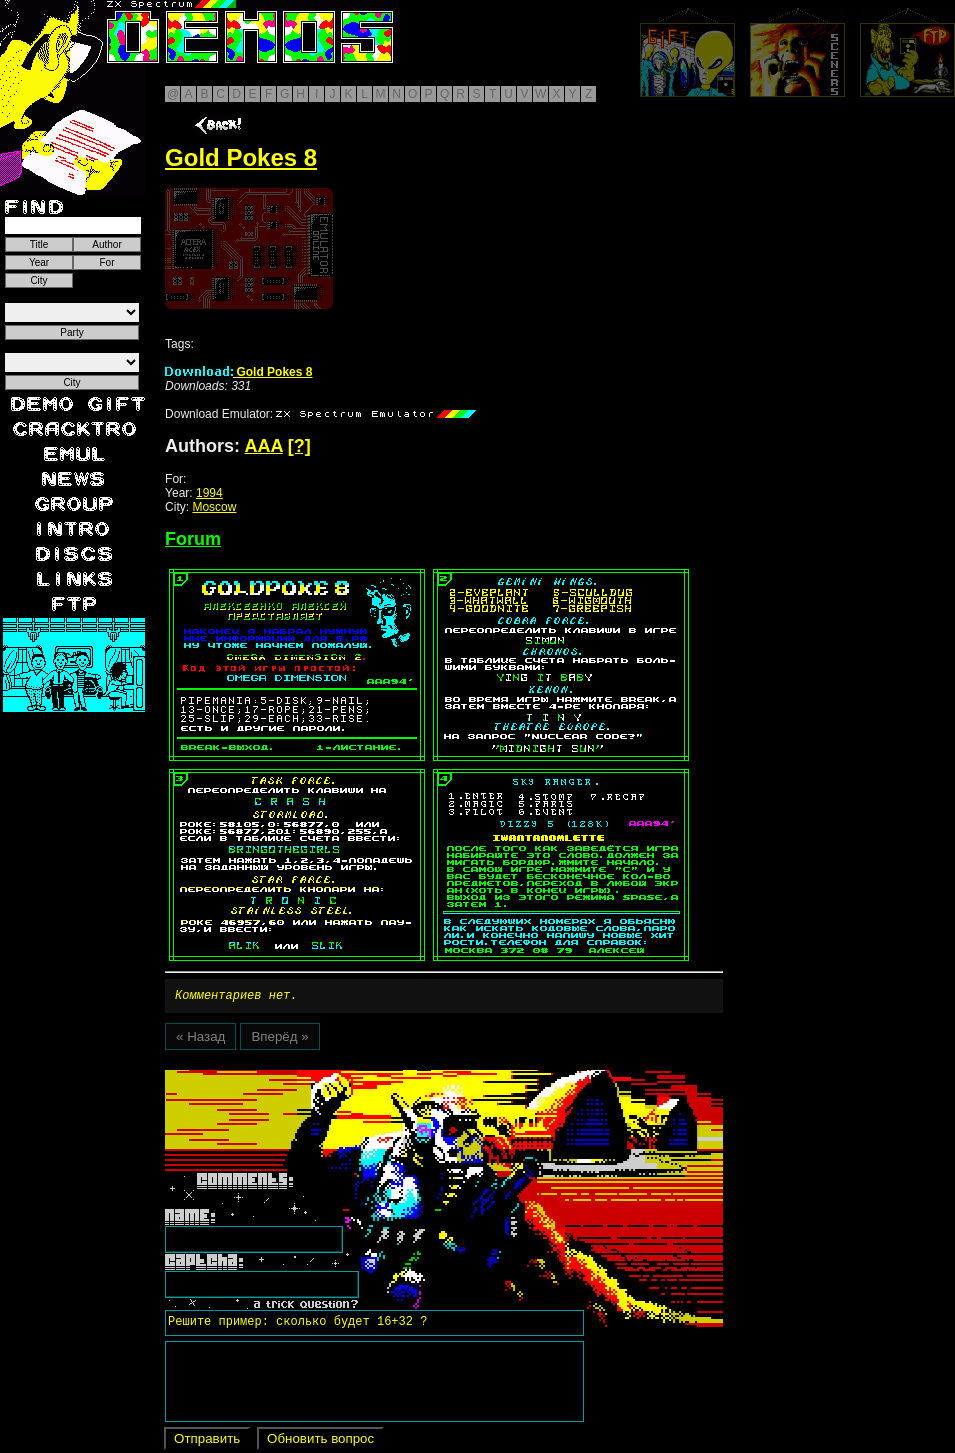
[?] (299, 446)
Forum (193, 539)
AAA (263, 446)
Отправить (207, 1441)
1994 (209, 493)
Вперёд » (279, 1039)
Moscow (214, 507)
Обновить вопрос (320, 1441)
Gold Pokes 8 (238, 372)
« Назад (200, 1039)
